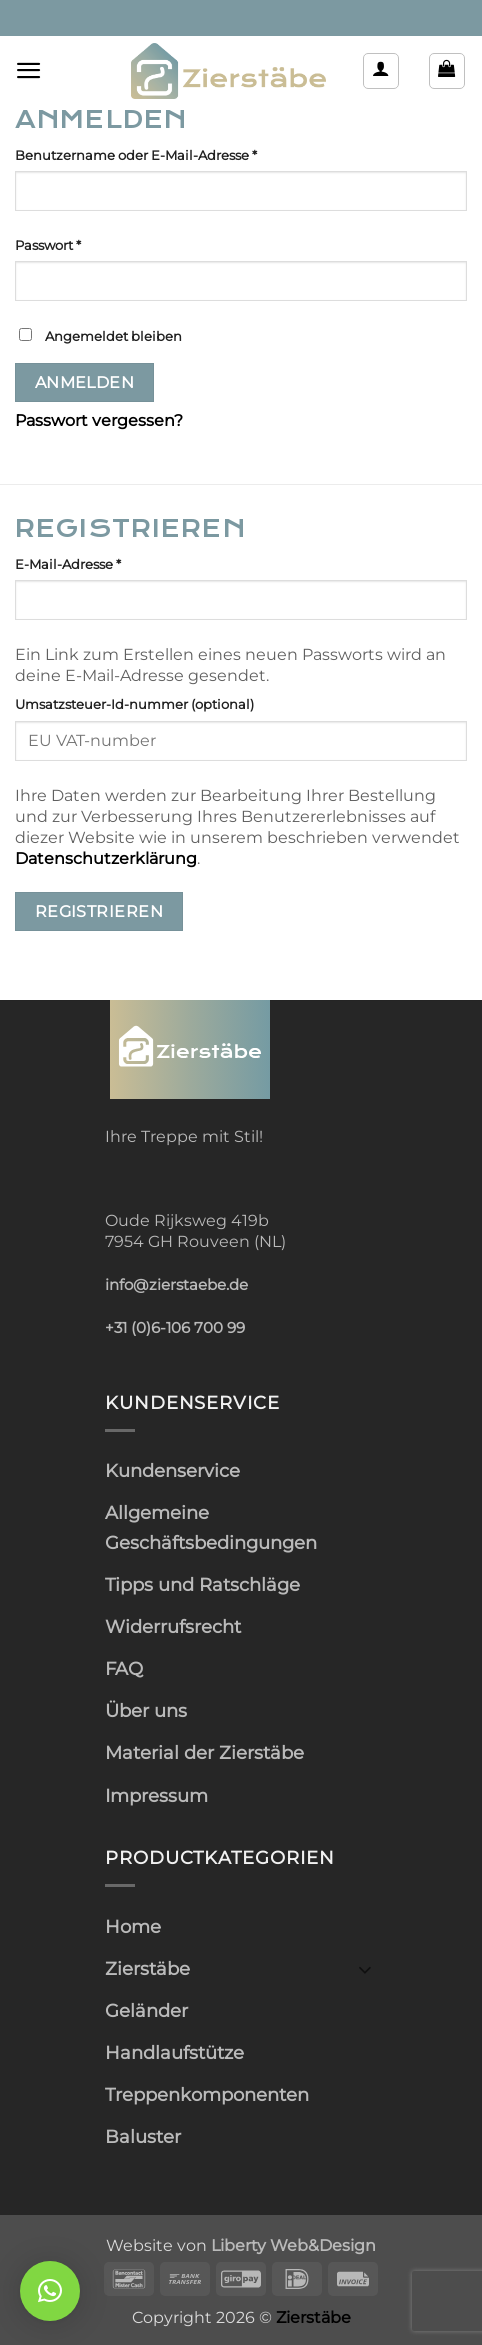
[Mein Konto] (381, 71)
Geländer (146, 2010)
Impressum (156, 1795)
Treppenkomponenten (207, 2094)
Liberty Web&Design (293, 2245)
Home (133, 1926)
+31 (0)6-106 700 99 (175, 1328)
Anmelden (85, 382)
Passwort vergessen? (99, 420)
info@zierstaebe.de (176, 1285)
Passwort (86, 244)
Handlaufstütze (174, 2052)
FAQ (124, 1668)
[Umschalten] (365, 1968)
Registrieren (99, 911)
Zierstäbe (147, 1968)
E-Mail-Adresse (106, 563)
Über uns (146, 1710)
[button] (29, 70)
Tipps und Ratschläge (202, 1584)
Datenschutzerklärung (106, 858)
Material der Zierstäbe (204, 1752)
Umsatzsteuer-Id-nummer (134, 704)
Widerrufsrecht (173, 1626)
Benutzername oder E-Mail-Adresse (174, 154)
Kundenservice (172, 1470)
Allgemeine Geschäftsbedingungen (211, 1527)
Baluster (143, 2136)
